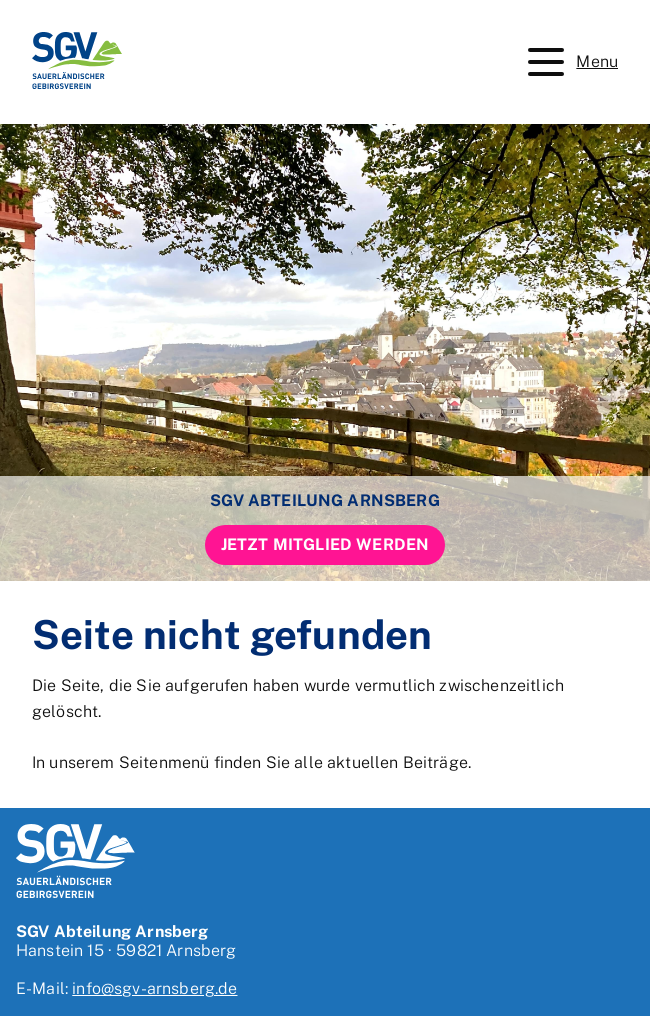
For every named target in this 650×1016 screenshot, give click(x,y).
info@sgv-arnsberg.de (154, 988)
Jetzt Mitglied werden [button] (325, 544)
